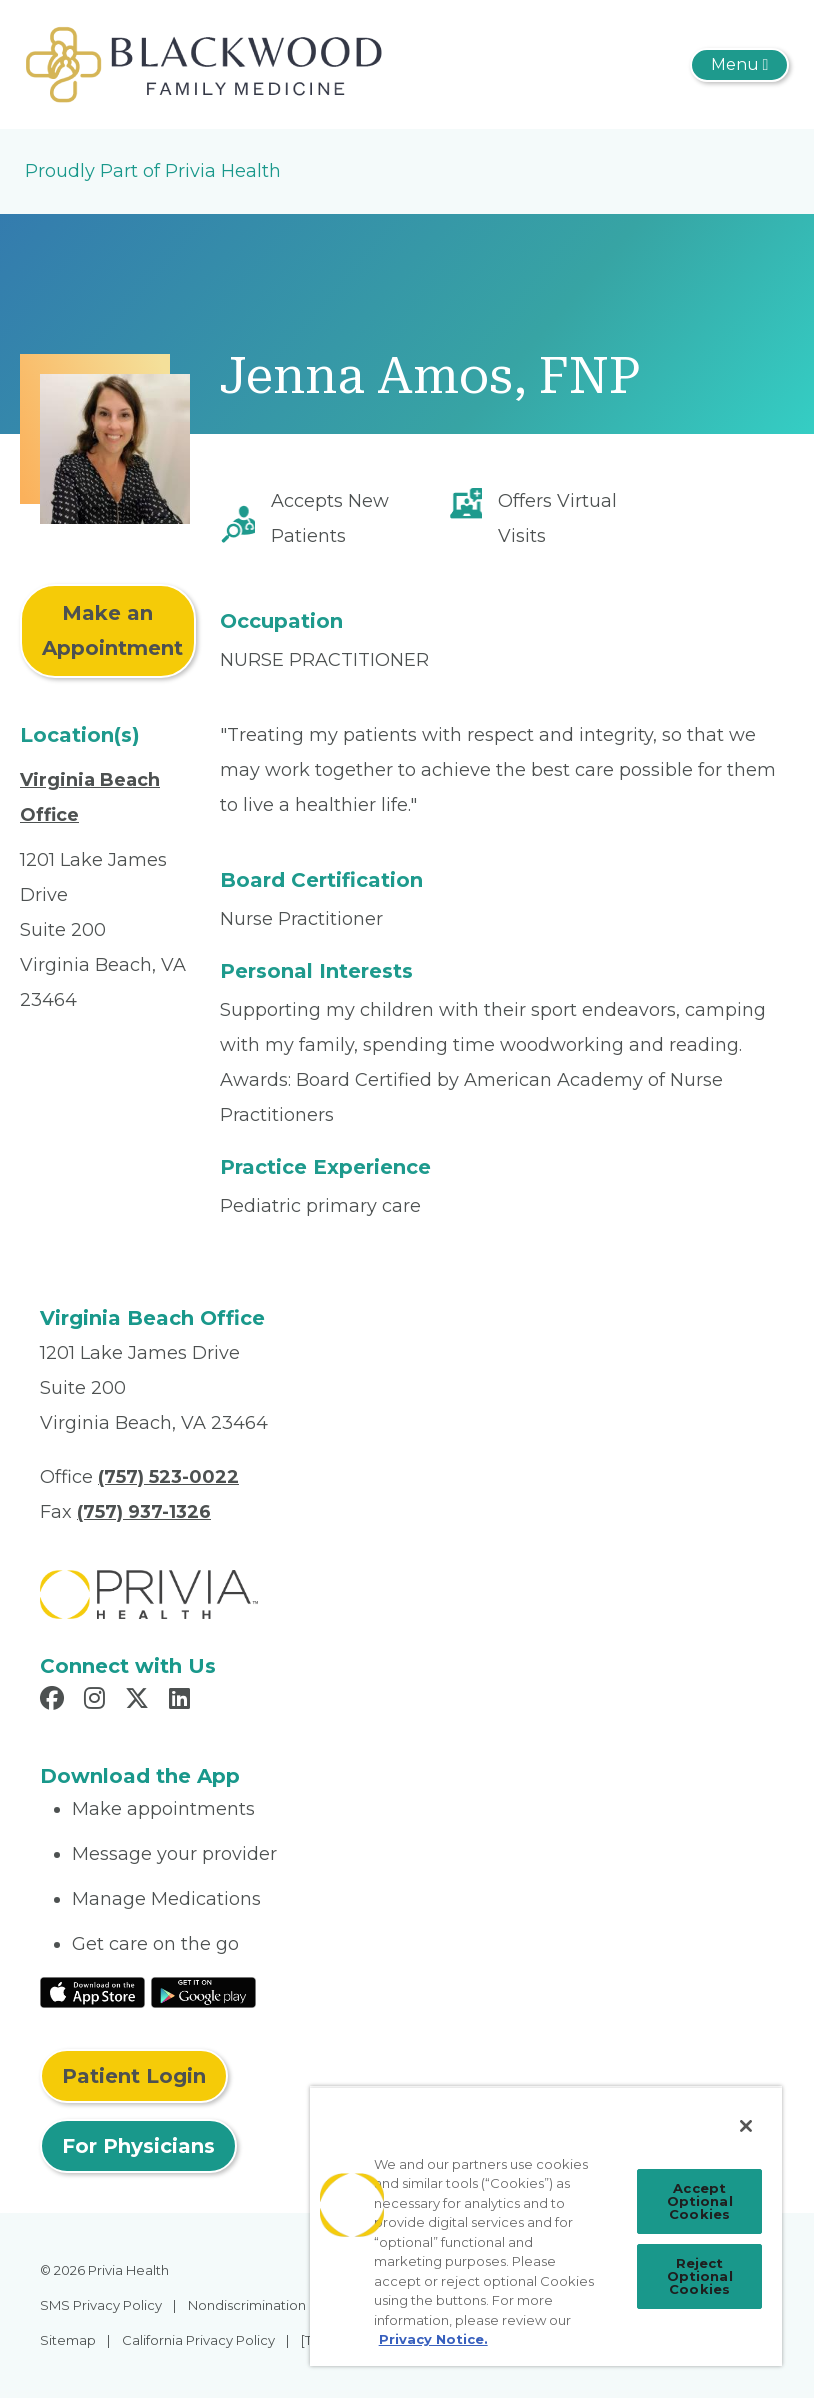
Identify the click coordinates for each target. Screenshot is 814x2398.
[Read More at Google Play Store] (203, 1991)
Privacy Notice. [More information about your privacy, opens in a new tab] (433, 2339)
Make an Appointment (112, 630)
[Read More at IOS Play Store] (92, 1991)
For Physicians (138, 2146)
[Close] (746, 2126)
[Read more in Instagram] (97, 1701)
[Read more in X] (140, 1701)
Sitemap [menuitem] (68, 2340)
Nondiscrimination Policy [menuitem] (268, 2305)
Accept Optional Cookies (700, 2201)
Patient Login (134, 2076)
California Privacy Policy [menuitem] (198, 2340)
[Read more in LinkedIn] (182, 1701)
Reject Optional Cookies (700, 2276)
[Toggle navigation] (739, 65)
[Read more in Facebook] (55, 1701)
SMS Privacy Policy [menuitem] (101, 2305)
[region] (546, 2226)
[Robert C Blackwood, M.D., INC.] (205, 63)
